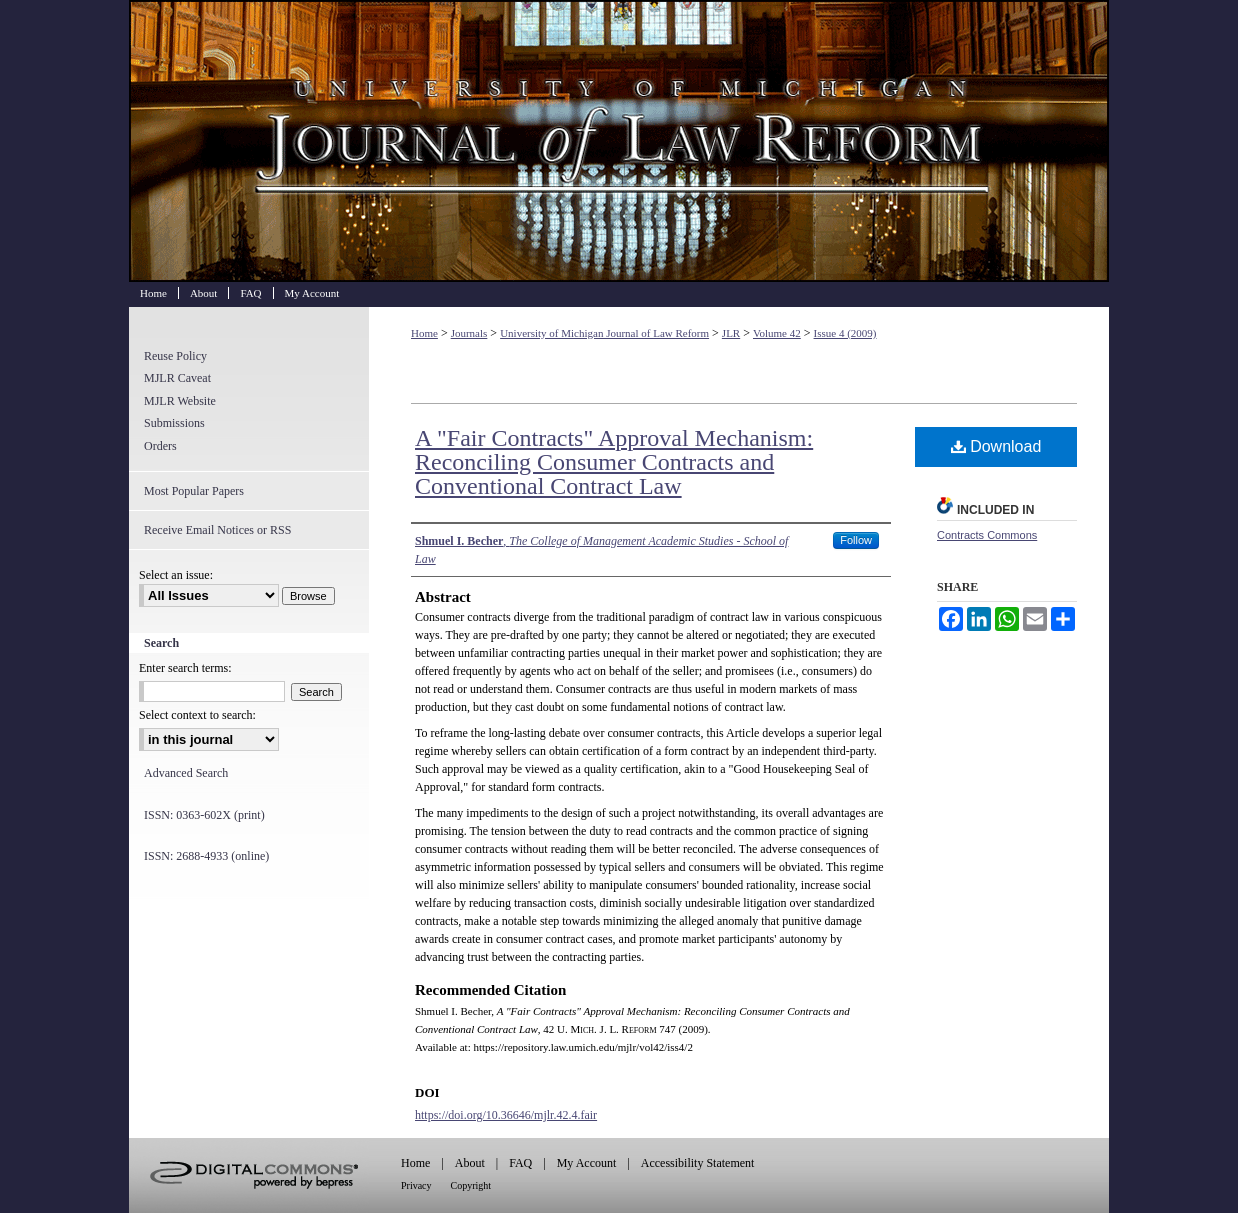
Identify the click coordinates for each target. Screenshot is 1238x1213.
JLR (731, 333)
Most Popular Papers (194, 491)
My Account (587, 1163)
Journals (469, 333)
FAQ (520, 1163)
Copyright (471, 1185)
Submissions (174, 423)
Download (996, 446)
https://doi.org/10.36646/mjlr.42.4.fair (506, 1115)
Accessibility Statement (698, 1163)
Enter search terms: (185, 668)
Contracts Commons (987, 535)
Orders (160, 446)
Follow (856, 540)
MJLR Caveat (177, 378)
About (470, 1163)
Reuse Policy (175, 356)
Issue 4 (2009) (845, 333)
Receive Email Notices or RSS (217, 530)
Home (424, 333)
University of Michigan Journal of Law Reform (619, 141)
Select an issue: (176, 575)
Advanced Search (186, 773)
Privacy (416, 1185)
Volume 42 (777, 333)
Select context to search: (197, 715)
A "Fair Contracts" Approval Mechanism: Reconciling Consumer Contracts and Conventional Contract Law (614, 462)
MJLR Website (180, 401)
